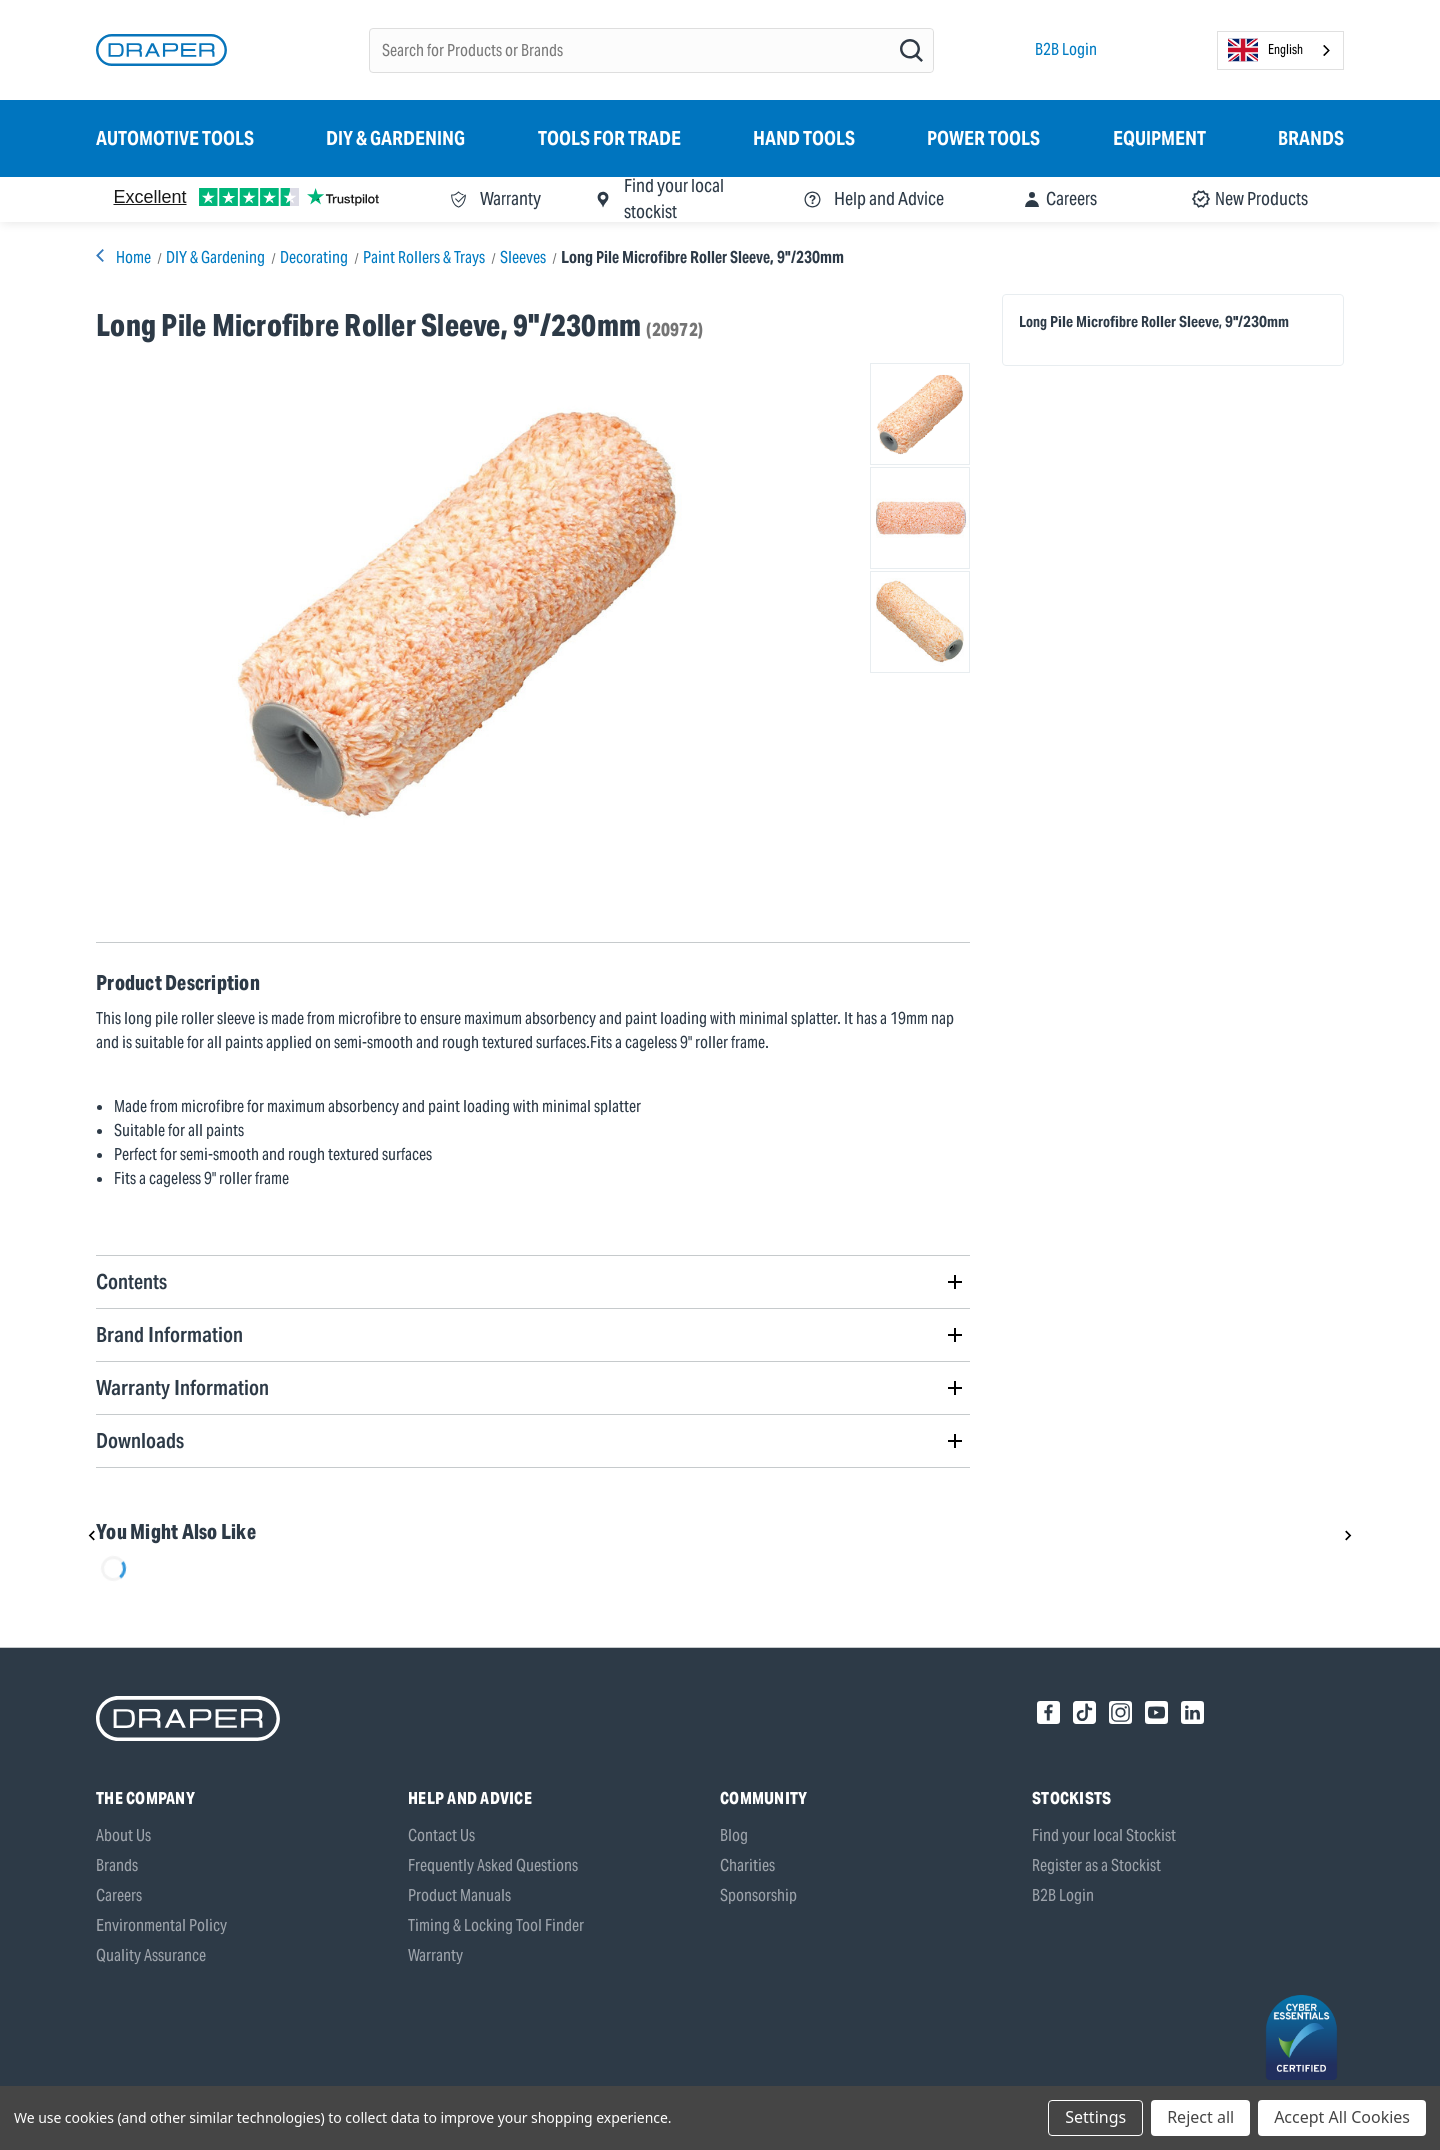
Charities (747, 1865)
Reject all (1200, 2117)
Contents (131, 1281)
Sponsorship (758, 1895)
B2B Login (1066, 49)
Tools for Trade (609, 138)
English (1265, 50)
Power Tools (983, 138)
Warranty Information (182, 1387)
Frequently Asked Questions (493, 1865)
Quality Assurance (151, 1955)
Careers (119, 1895)
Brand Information (169, 1334)
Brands (1311, 138)
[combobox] (1280, 50)
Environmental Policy (161, 1925)
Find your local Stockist (1104, 1835)
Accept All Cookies (1342, 2117)
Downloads (140, 1440)
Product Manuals (459, 1895)
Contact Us (441, 1835)
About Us (123, 1835)
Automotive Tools (175, 138)
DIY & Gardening (395, 138)
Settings (1095, 2117)
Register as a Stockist (1096, 1865)
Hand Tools (804, 138)
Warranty (435, 1955)
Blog (734, 1835)
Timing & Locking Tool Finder (496, 1925)
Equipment (1159, 138)
